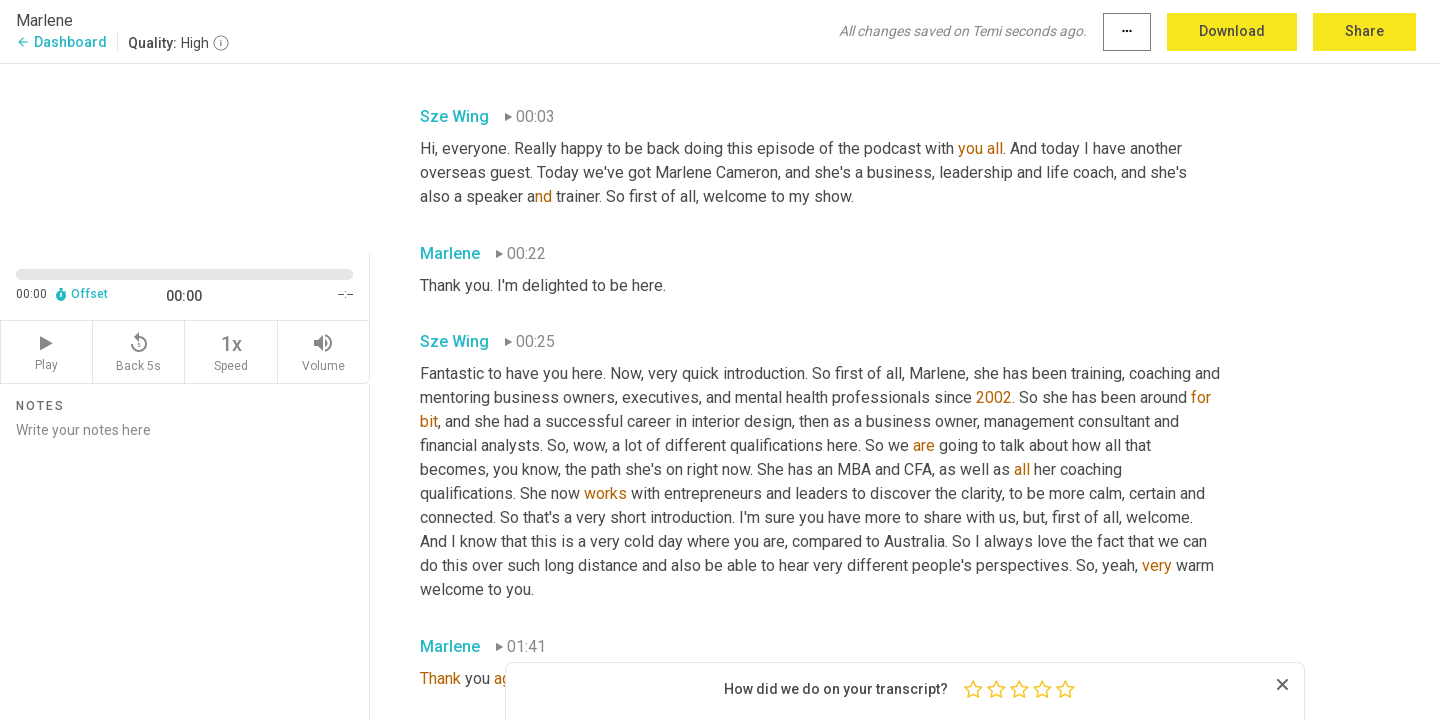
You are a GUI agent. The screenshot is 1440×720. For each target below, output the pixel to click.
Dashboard (61, 42)
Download (1232, 31)
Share (1364, 31)
